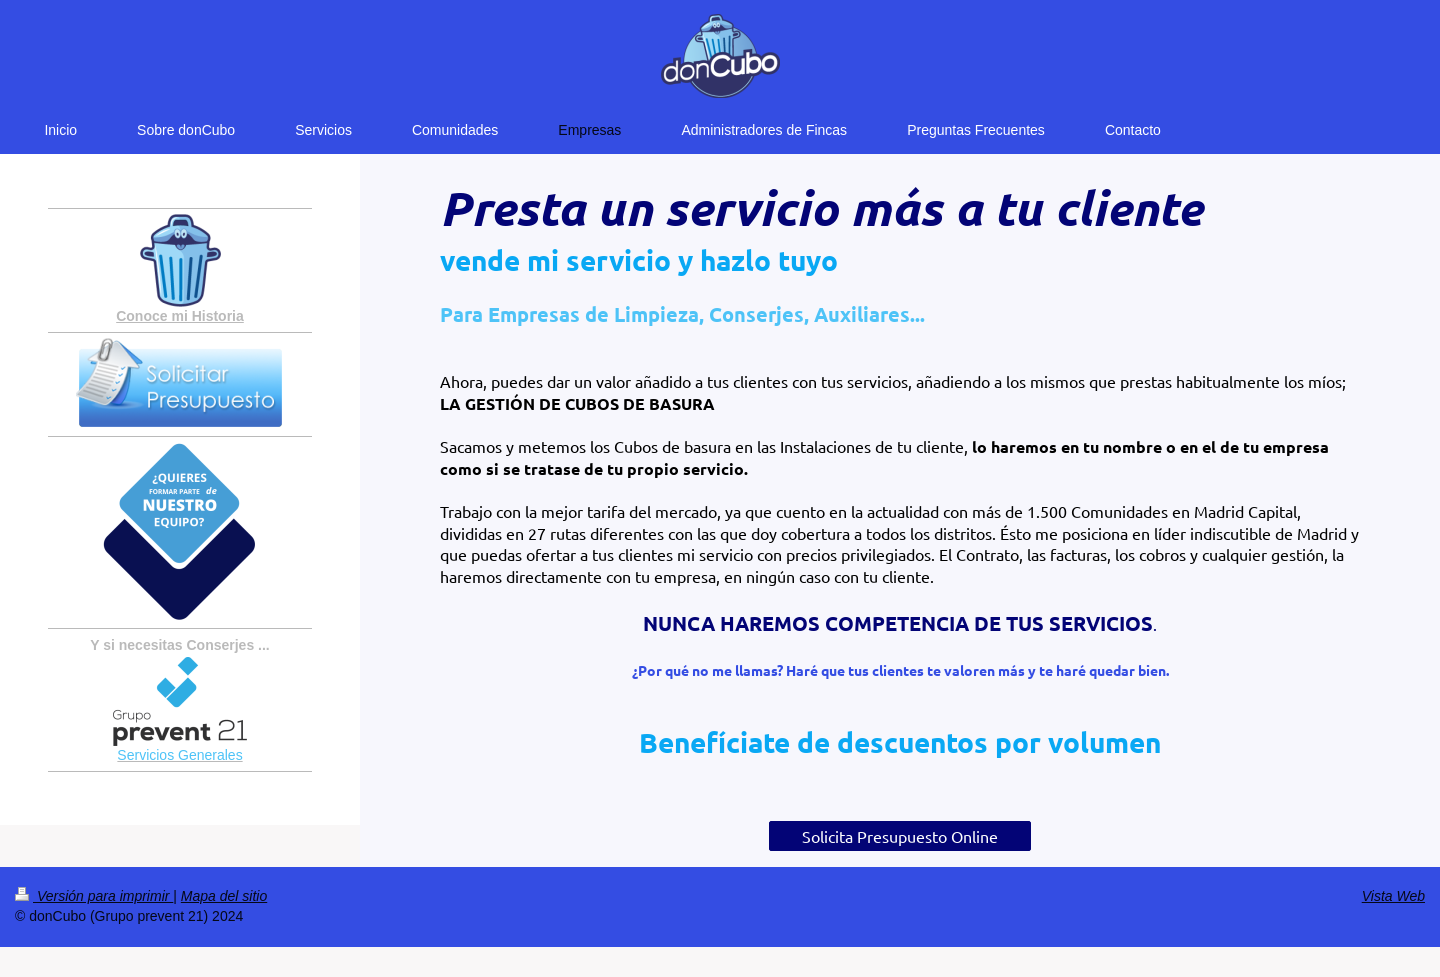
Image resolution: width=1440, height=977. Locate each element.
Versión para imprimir (94, 896)
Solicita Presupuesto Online (900, 836)
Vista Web (1393, 896)
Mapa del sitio (224, 896)
